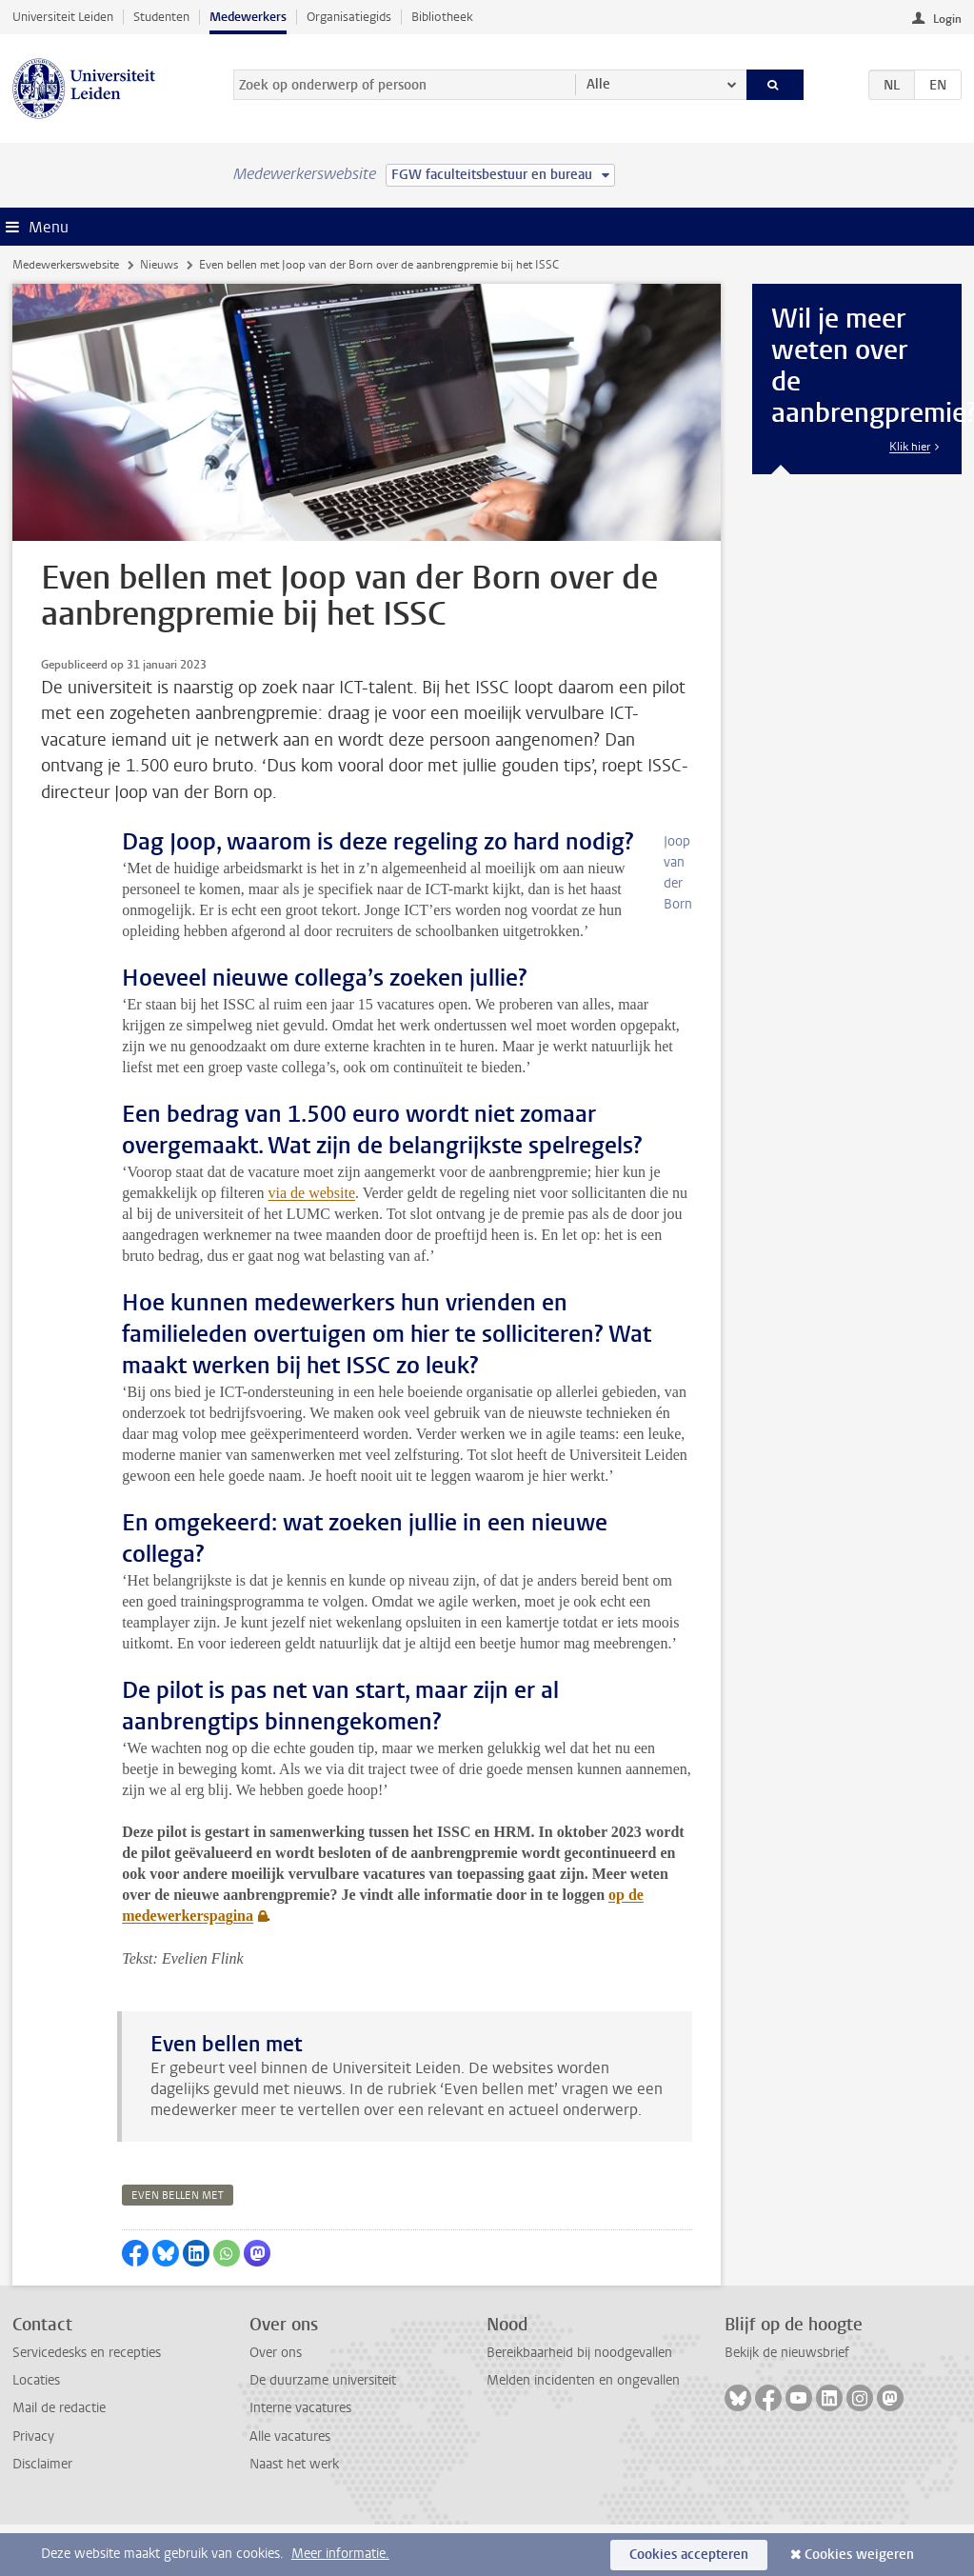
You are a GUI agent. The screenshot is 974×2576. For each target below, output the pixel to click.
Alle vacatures (289, 2436)
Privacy (33, 2436)
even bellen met (177, 2195)
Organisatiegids (349, 17)
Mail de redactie (59, 2408)
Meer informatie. (340, 2554)
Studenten (161, 17)
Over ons (275, 2353)
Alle (598, 84)
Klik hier (909, 446)
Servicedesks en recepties (86, 2353)
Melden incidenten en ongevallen (583, 2380)
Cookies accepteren (688, 2555)
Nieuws (159, 264)
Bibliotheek (442, 17)
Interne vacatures (300, 2408)
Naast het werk (294, 2464)
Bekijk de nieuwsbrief (787, 2353)
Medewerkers (248, 17)
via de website (312, 1193)
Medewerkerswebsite (65, 264)
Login (947, 19)
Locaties (36, 2380)
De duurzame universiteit (322, 2380)
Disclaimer (42, 2464)
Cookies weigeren (859, 2555)
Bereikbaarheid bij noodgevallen (579, 2353)
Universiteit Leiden (62, 17)
